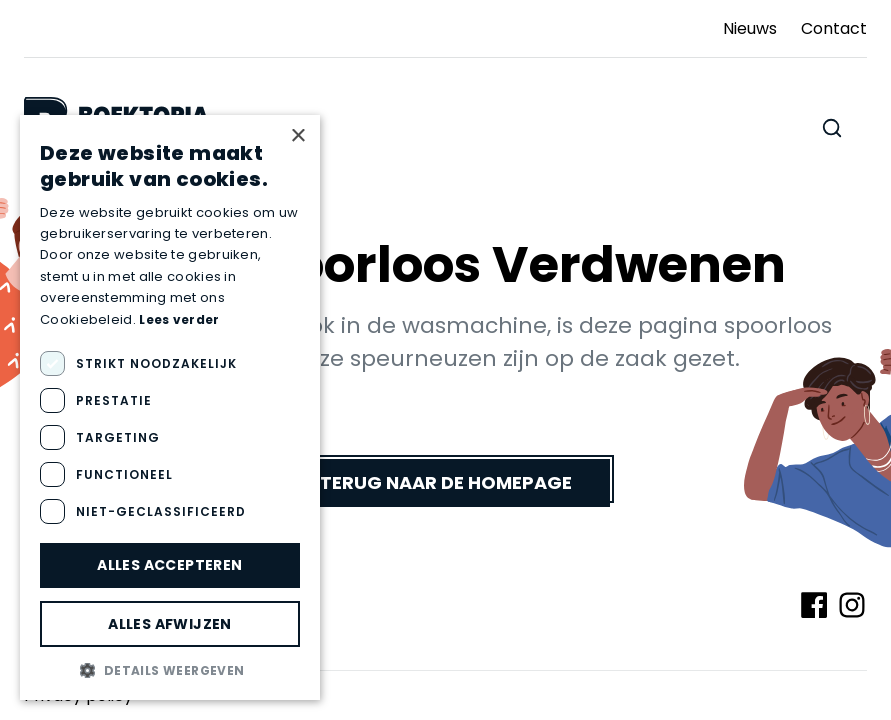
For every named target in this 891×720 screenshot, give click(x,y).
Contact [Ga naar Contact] (834, 28)
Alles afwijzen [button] (170, 624)
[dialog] (170, 407)
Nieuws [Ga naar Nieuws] (750, 28)
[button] (170, 670)
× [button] (297, 136)
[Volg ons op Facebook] (814, 605)
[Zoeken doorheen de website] (832, 128)
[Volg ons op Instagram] (852, 605)
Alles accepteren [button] (169, 565)
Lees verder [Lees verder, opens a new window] (179, 319)
